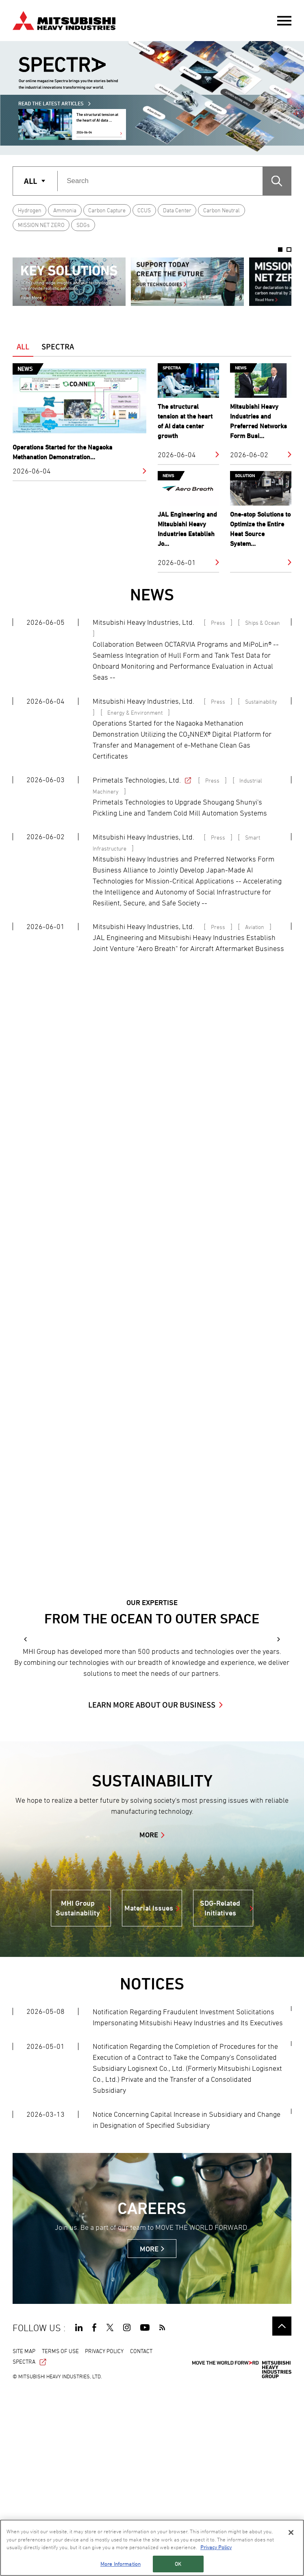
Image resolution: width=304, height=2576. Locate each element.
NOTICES (152, 2168)
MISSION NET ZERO (41, 224)
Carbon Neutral (221, 210)
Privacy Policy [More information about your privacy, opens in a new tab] (216, 2547)
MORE (148, 2019)
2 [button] (289, 249)
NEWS (152, 594)
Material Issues (148, 2093)
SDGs (83, 224)
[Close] (291, 2532)
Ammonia (64, 210)
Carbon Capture (107, 210)
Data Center (177, 210)
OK (178, 2564)
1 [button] (280, 249)
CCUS (144, 210)
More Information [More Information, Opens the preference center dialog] (120, 2564)
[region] (152, 2547)
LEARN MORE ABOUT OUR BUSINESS (151, 1889)
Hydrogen (29, 210)
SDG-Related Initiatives (220, 2093)
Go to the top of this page (281, 2511)
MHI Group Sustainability (78, 2093)
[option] (69, 281)
